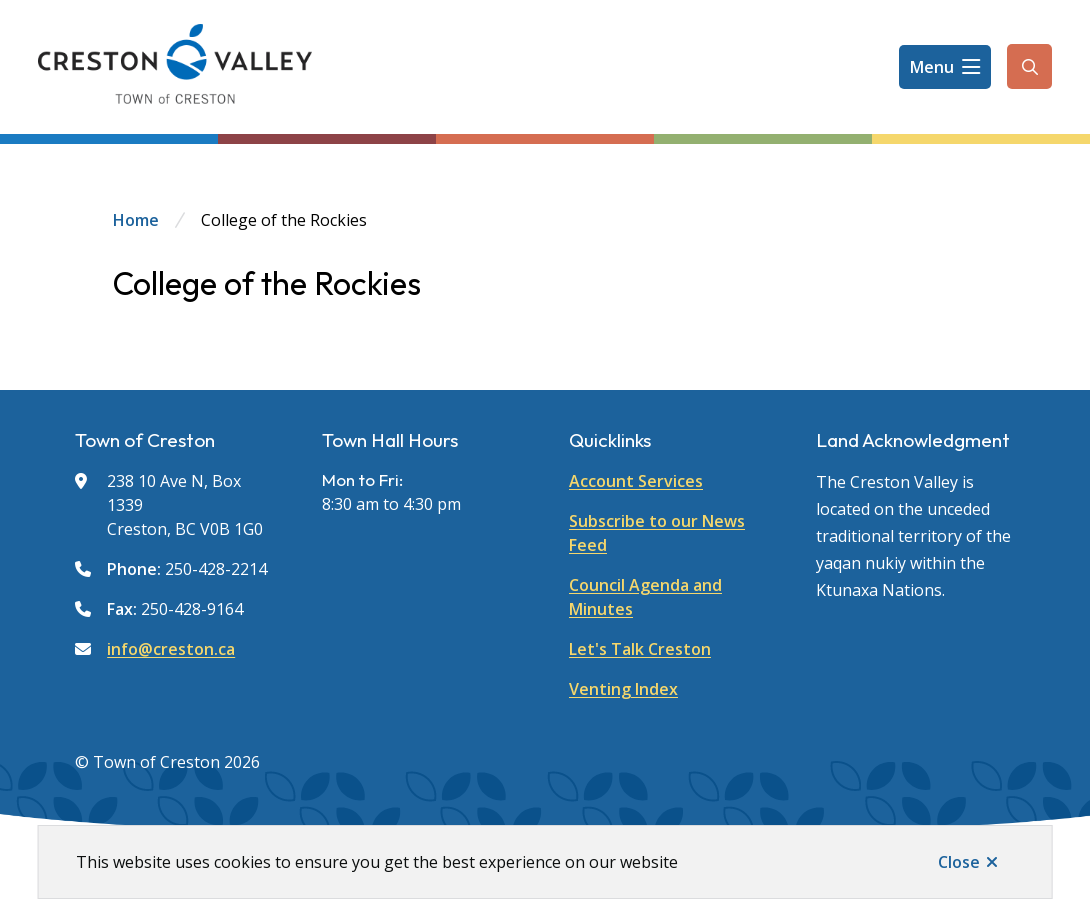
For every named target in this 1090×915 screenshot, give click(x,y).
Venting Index (623, 689)
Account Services (636, 481)
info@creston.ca (171, 649)
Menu (932, 67)
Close (959, 862)
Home (136, 220)
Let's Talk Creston (640, 649)
